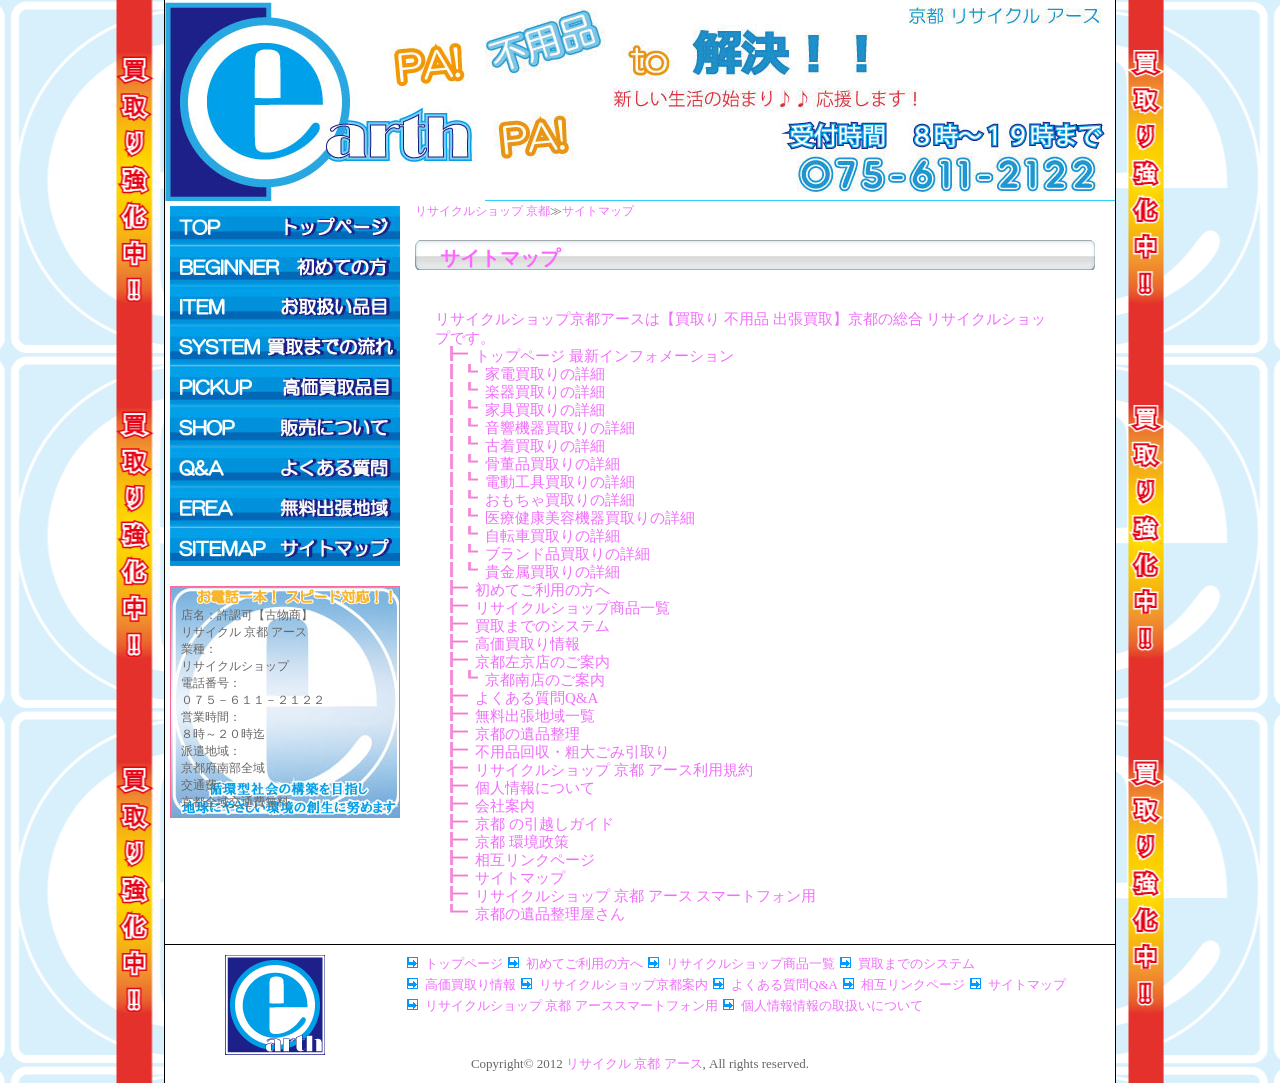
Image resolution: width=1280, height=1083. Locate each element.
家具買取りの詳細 (545, 410)
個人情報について (535, 788)
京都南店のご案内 (545, 680)
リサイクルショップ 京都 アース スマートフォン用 (645, 896)
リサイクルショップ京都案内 (623, 984)
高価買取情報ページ (285, 386)
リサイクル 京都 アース (634, 1063)
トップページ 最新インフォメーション (604, 356)
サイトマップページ (285, 546)
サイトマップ (598, 211)
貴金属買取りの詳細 (552, 572)
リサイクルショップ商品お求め (285, 426)
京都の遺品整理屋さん (550, 914)
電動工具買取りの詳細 (560, 482)
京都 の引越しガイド (544, 824)
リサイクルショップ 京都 (482, 211)
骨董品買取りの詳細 (552, 464)
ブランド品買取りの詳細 (567, 554)
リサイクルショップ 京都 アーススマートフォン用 (571, 1005)
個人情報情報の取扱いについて (832, 1005)
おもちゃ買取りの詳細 (560, 500)
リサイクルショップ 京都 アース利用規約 (614, 770)
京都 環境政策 (522, 842)
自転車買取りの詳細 (552, 536)
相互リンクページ (535, 860)
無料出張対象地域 (285, 506)
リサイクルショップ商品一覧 (572, 608)
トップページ (285, 226)
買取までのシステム (285, 346)
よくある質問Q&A (285, 466)
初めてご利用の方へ (285, 266)
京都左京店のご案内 (542, 662)
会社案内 (505, 806)
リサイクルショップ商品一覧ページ (285, 306)
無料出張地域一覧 (535, 716)
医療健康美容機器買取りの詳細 (590, 518)
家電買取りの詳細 (545, 374)
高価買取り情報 (527, 644)
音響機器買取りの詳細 (560, 428)
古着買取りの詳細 (545, 446)
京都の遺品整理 (527, 734)
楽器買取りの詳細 (545, 392)
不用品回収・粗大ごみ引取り (572, 752)
